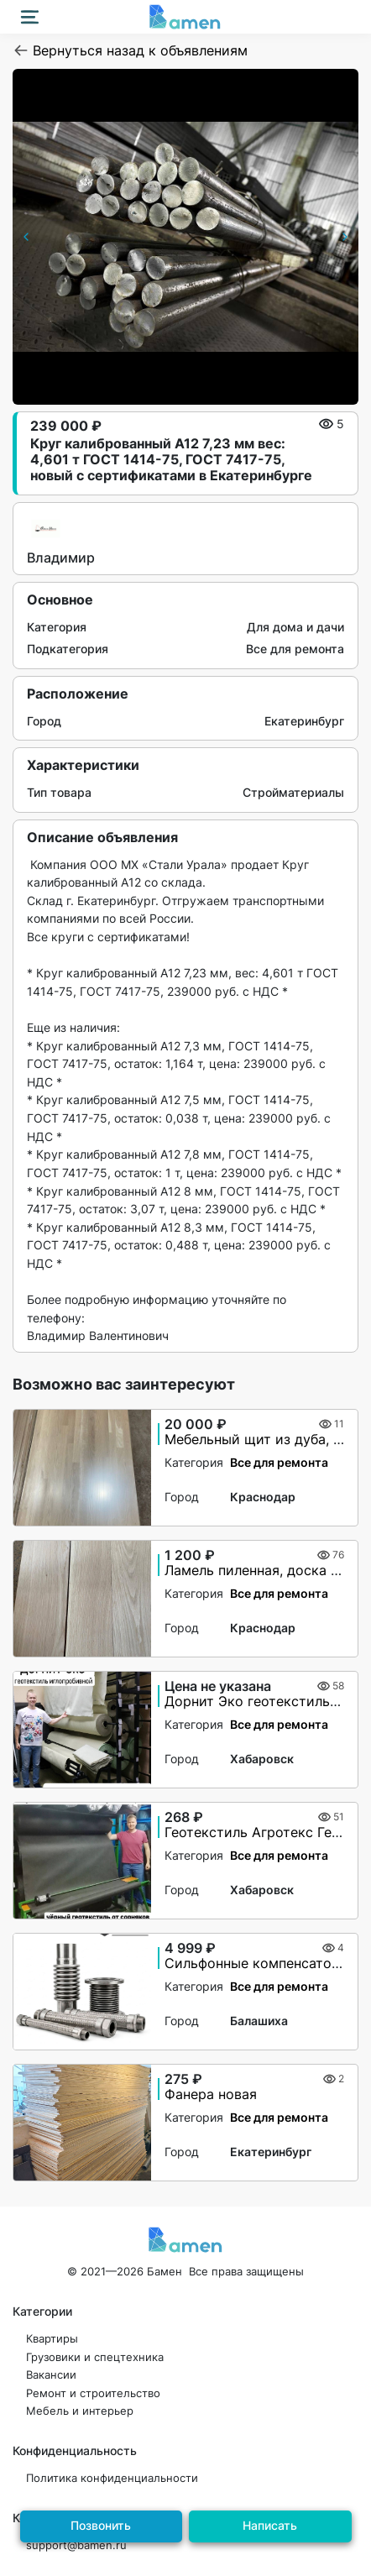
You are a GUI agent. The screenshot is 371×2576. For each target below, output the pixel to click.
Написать (270, 2525)
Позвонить (101, 2525)
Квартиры (52, 2339)
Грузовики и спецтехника (95, 2357)
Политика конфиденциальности (112, 2478)
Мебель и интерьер (79, 2411)
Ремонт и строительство (93, 2393)
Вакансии (51, 2375)
